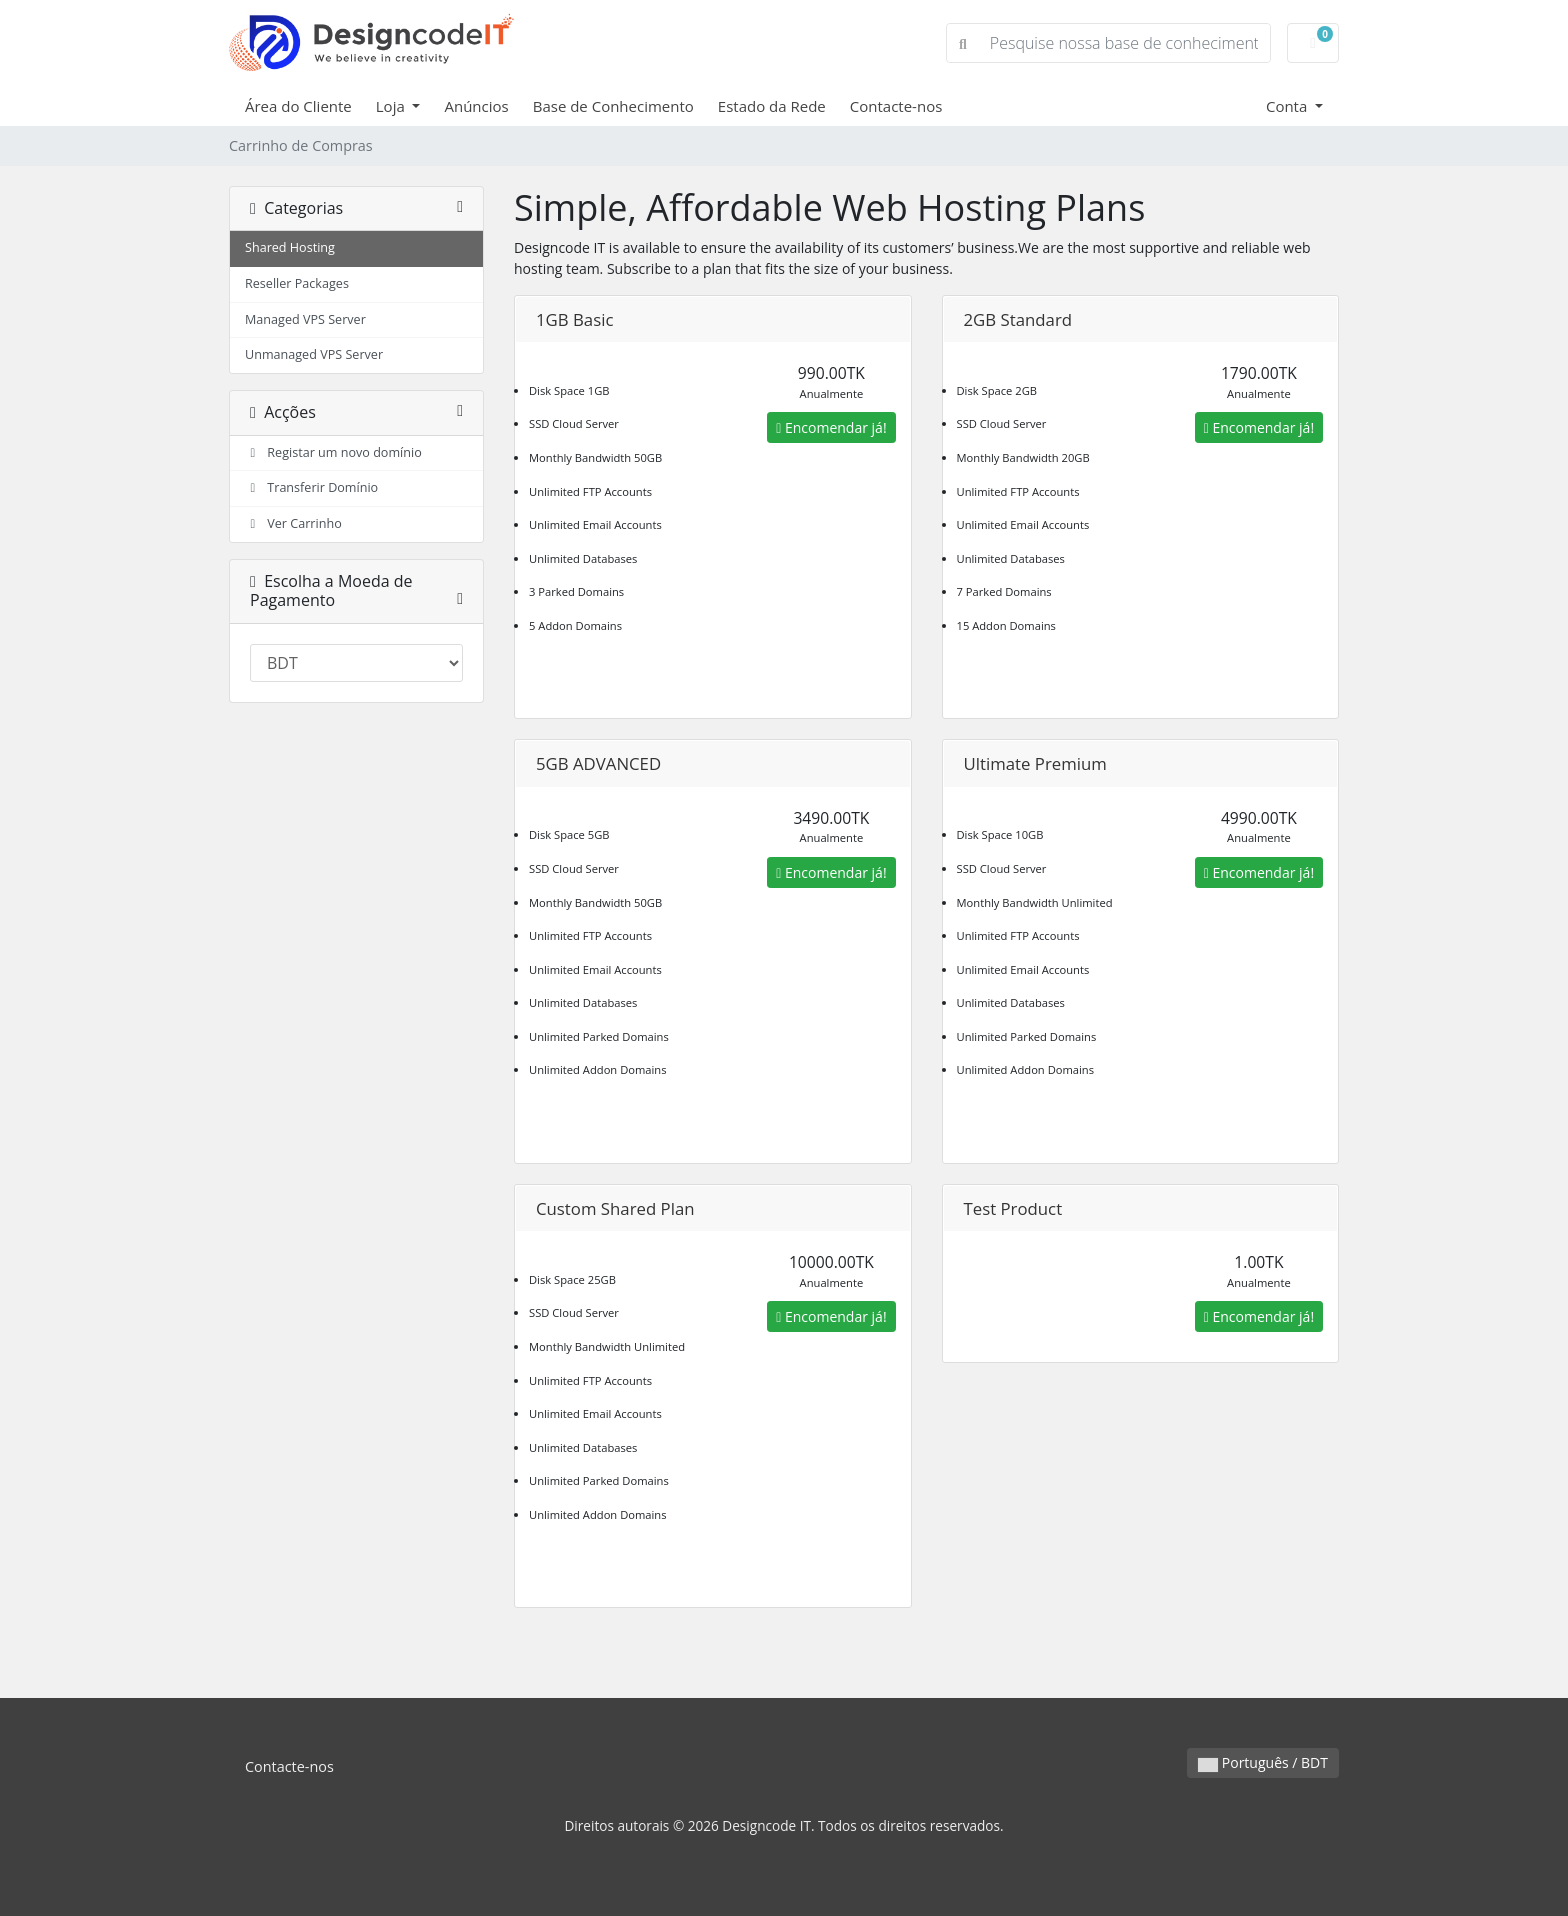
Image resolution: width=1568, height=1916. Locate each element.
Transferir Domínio (311, 487)
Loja (392, 106)
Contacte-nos (896, 106)
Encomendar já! (831, 427)
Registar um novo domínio (333, 452)
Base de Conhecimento (613, 106)
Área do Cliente (298, 106)
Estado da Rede (772, 106)
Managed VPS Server (305, 319)
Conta (1288, 106)
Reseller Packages (297, 283)
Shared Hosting (290, 247)
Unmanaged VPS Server (314, 354)
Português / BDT (1263, 1762)
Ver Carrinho (293, 523)
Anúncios (476, 106)
